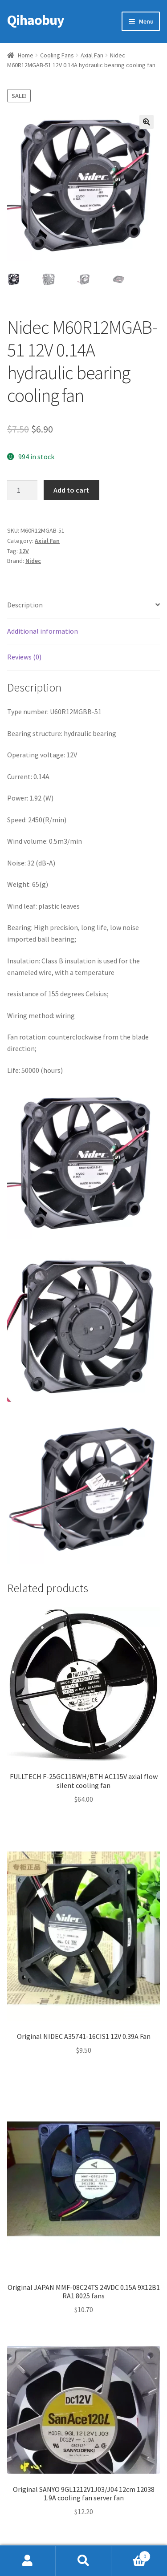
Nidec (33, 561)
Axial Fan (92, 55)
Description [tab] (25, 604)
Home (25, 55)
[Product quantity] (22, 490)
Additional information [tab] (42, 631)
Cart (131, 2554)
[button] (146, 122)
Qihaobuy (35, 20)
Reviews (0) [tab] (24, 656)
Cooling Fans (57, 55)
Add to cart (71, 489)
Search (83, 2561)
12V (24, 551)
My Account (28, 2561)
